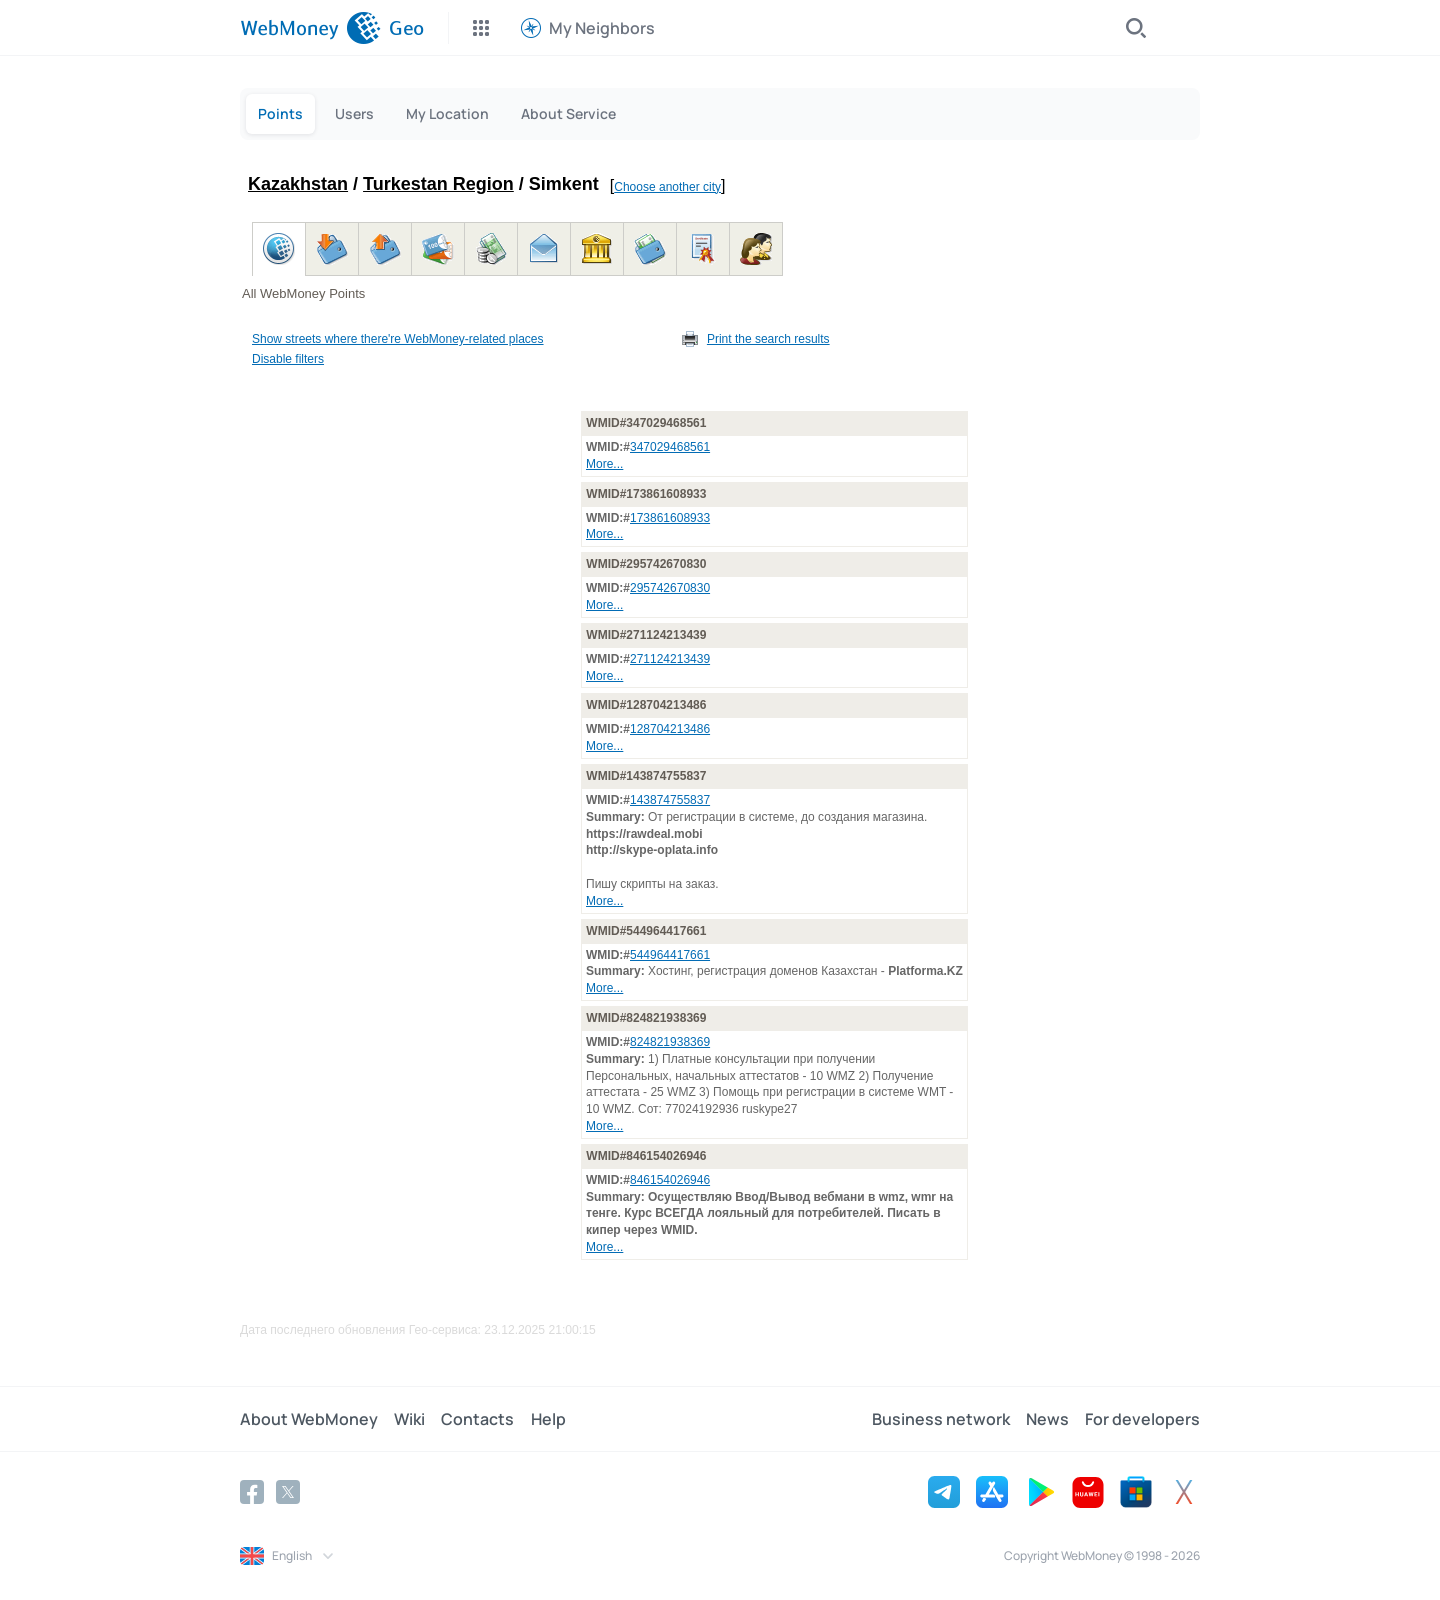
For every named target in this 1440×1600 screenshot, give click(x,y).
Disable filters (288, 359)
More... (604, 464)
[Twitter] (288, 1492)
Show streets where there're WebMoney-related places (398, 339)
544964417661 (670, 955)
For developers (1142, 1419)
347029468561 (670, 447)
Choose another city (667, 187)
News (1047, 1419)
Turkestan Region (438, 184)
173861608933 (670, 518)
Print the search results (768, 339)
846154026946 (670, 1180)
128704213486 (670, 729)
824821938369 (670, 1042)
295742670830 (670, 588)
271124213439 (670, 659)
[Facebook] (252, 1492)
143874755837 (670, 800)
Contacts (477, 1419)
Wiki (409, 1419)
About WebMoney (309, 1419)
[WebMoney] (310, 28)
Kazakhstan (298, 184)
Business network (941, 1419)
